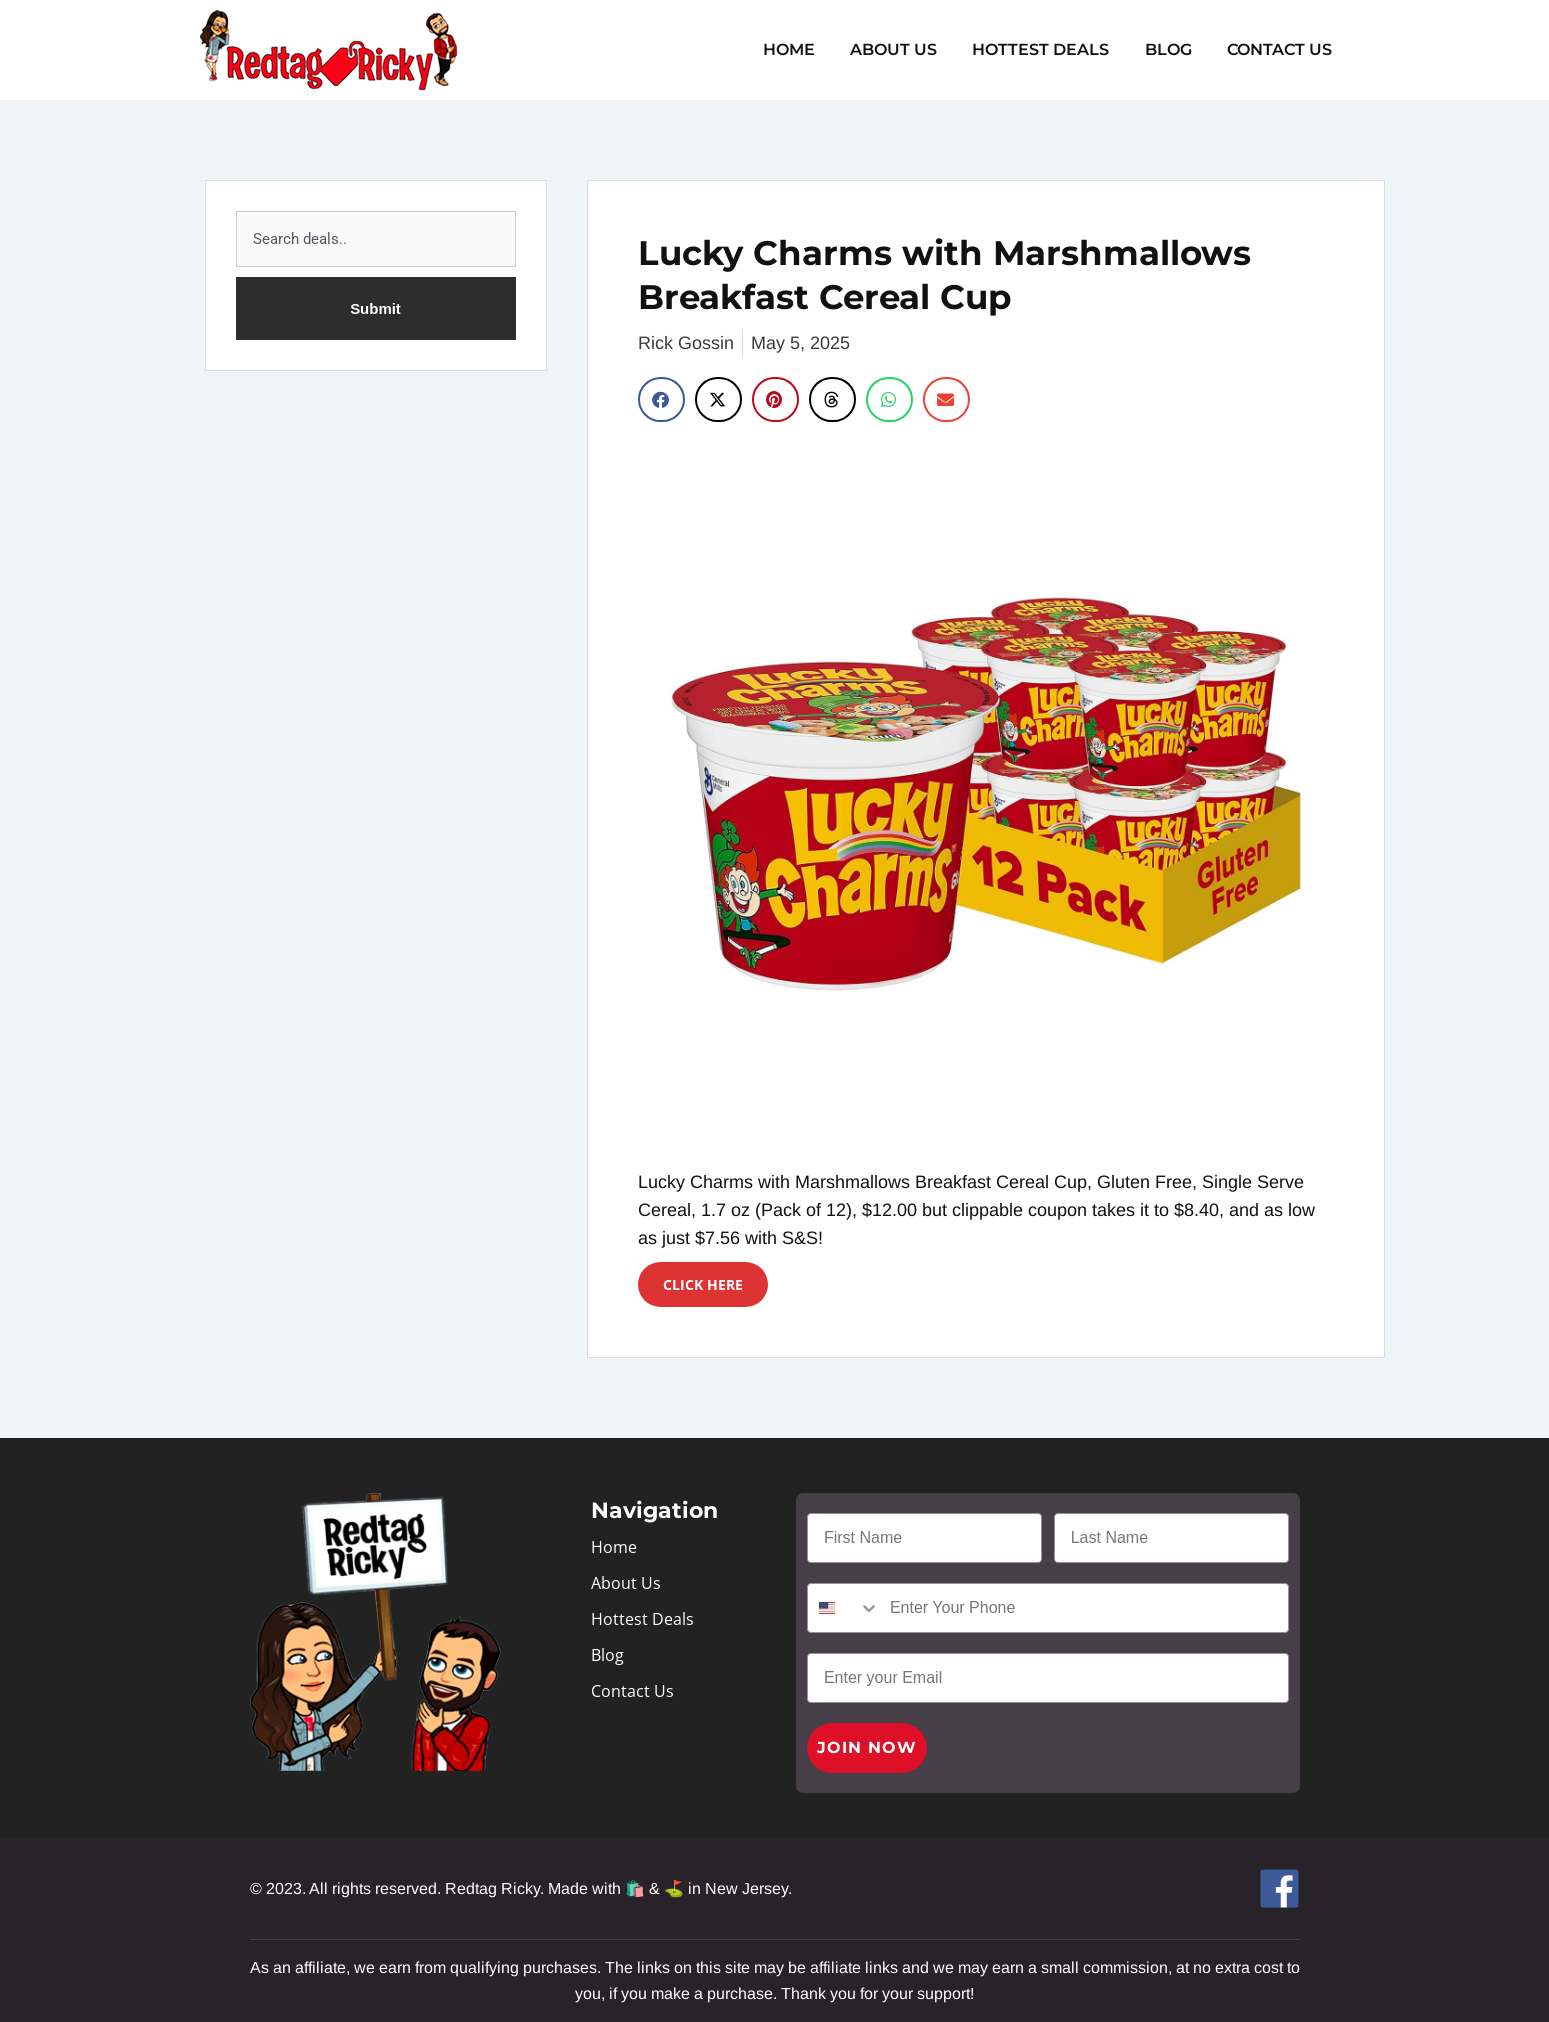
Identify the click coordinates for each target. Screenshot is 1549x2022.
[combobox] (376, 239)
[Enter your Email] (1048, 1678)
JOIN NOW (867, 1747)
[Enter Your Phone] (1084, 1608)
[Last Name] (1171, 1538)
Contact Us (1281, 49)
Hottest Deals (1049, 49)
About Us (905, 49)
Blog (1173, 49)
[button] (661, 399)
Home (804, 49)
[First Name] (924, 1538)
